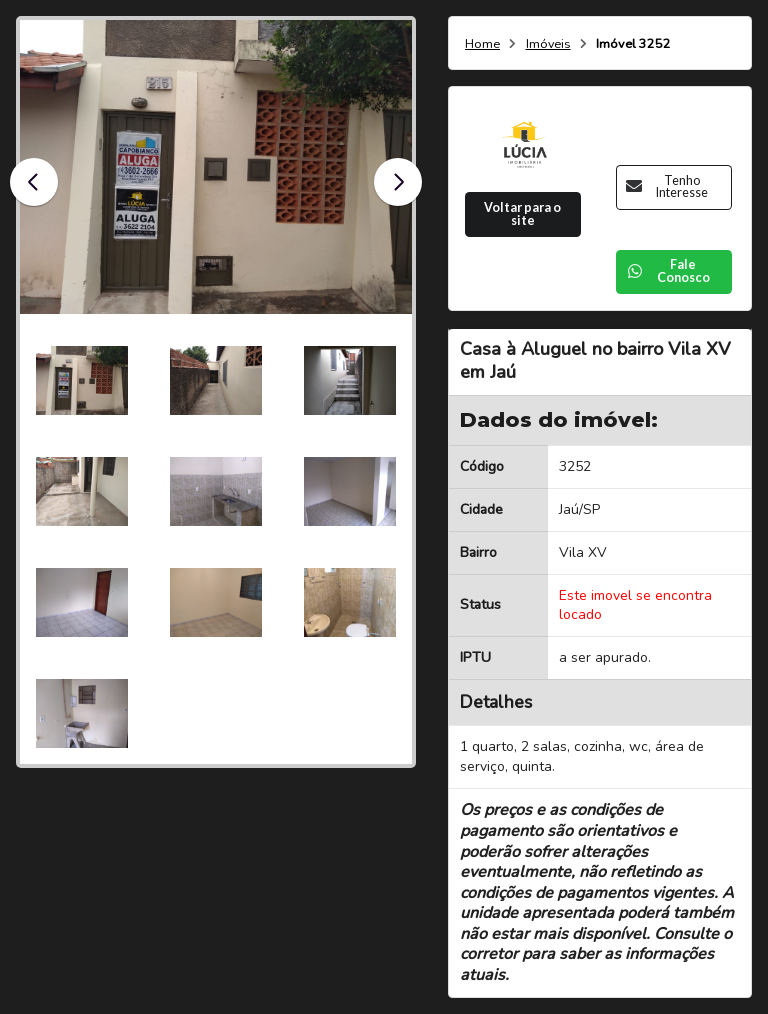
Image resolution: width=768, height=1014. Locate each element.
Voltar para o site (522, 214)
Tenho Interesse (667, 187)
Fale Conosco (668, 271)
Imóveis (548, 44)
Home (482, 44)
